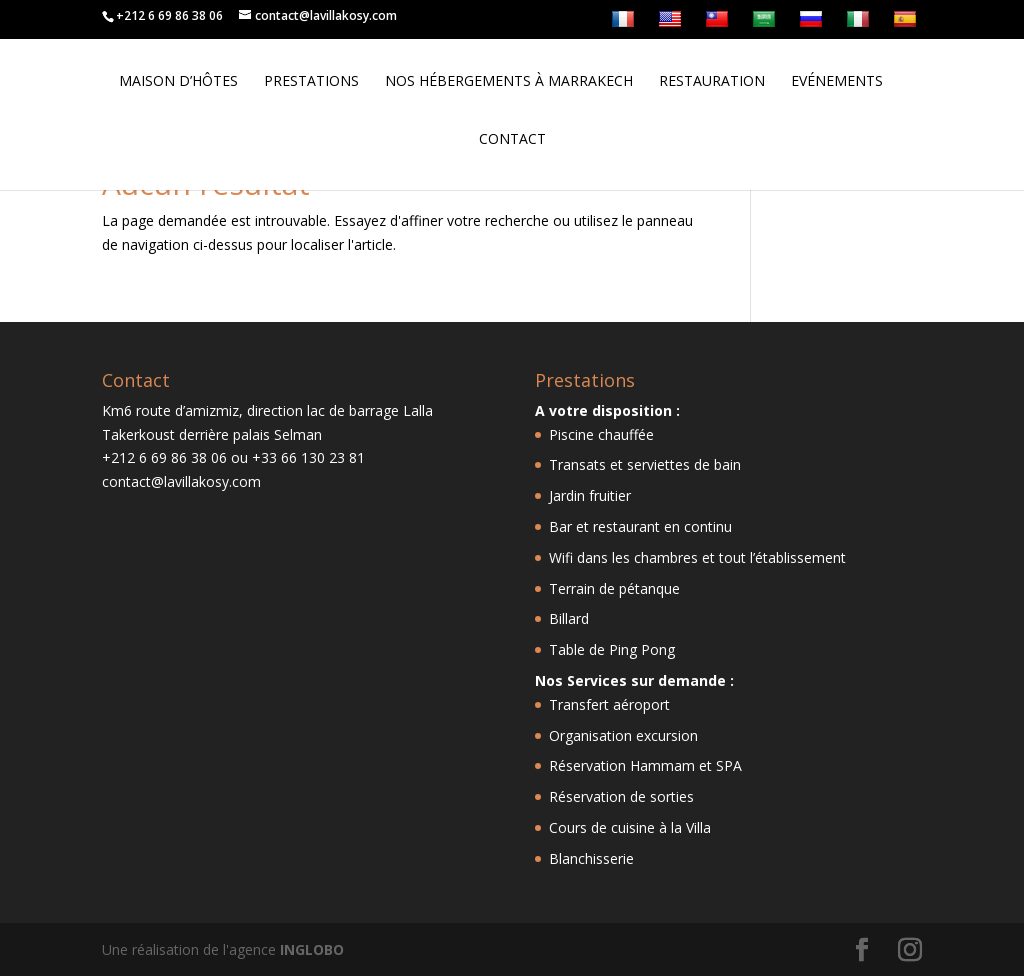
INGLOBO (312, 949)
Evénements (837, 82)
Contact (512, 140)
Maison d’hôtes (178, 82)
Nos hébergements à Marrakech (509, 82)
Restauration (712, 82)
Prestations (311, 82)
